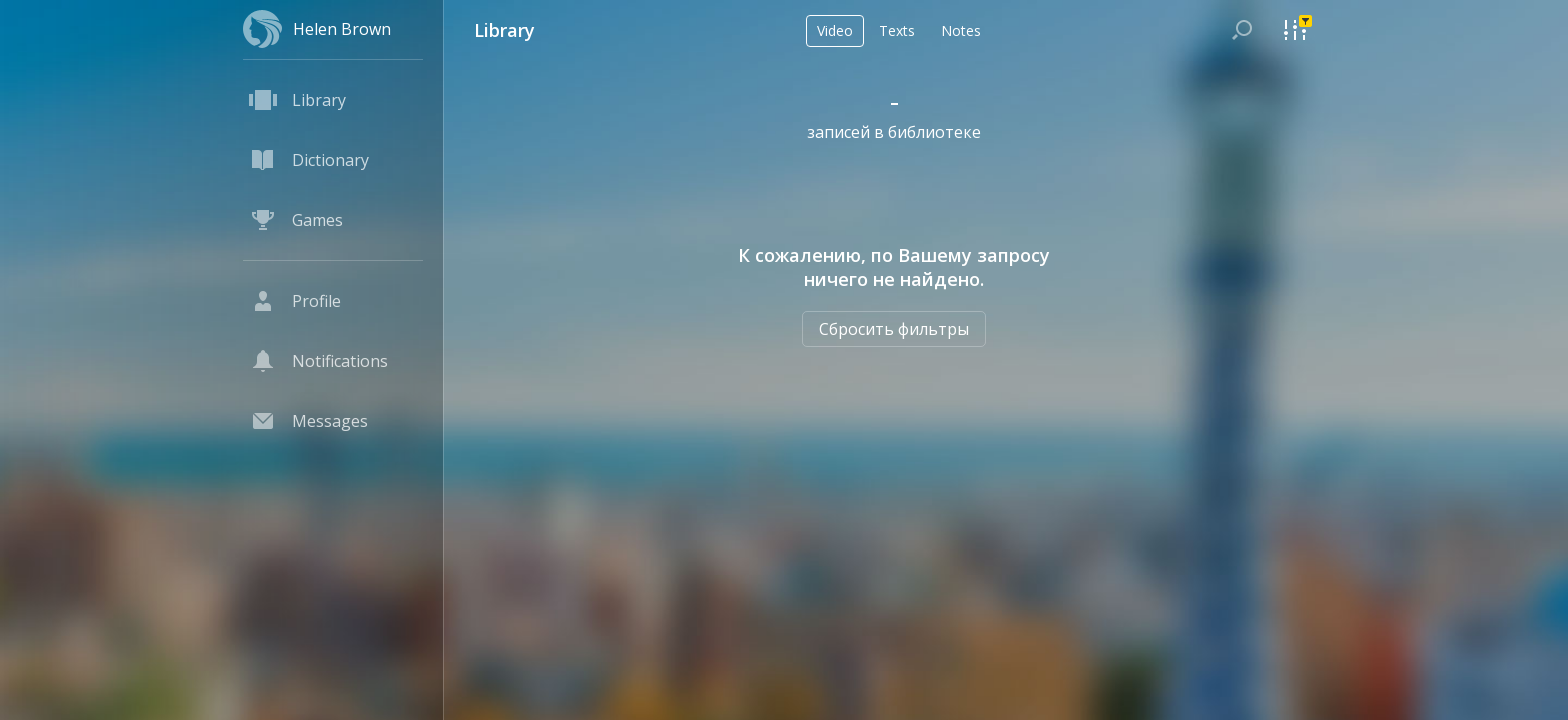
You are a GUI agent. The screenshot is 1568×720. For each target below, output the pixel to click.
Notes (961, 30)
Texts (897, 30)
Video (835, 30)
